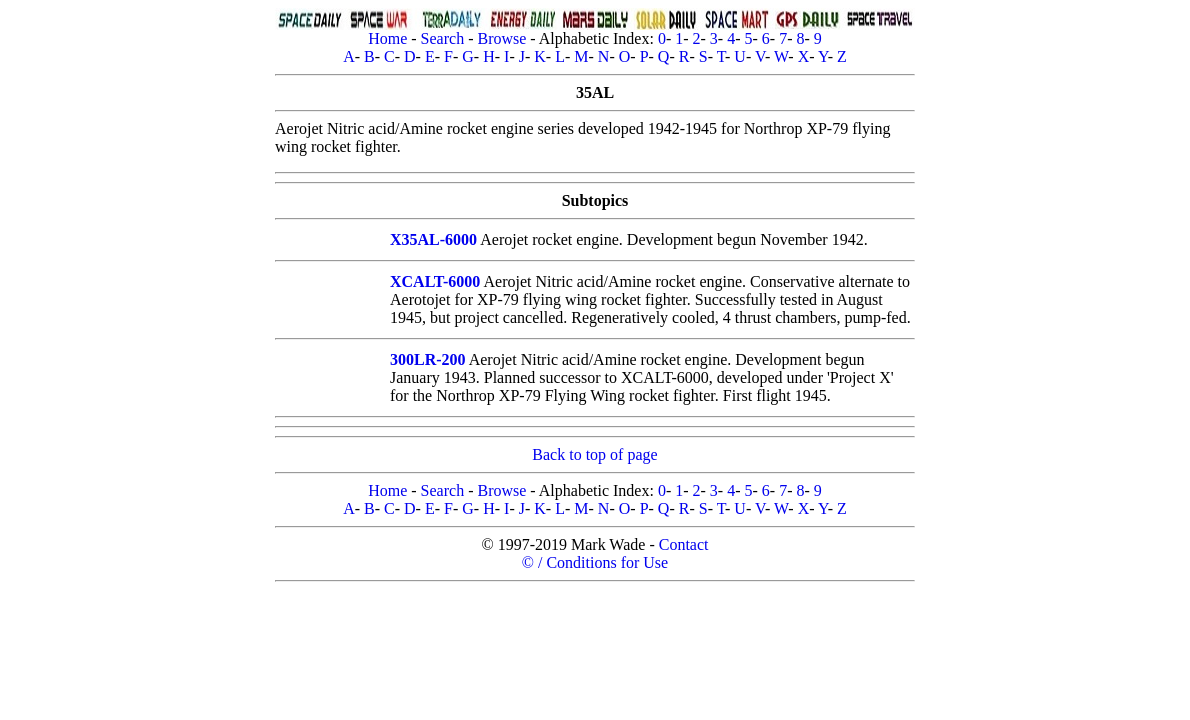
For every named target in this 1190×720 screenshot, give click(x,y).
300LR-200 (428, 359)
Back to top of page (594, 454)
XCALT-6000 (435, 281)
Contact (684, 544)
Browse (501, 38)
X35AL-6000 (433, 239)
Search (443, 38)
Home (387, 38)
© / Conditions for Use (595, 562)
